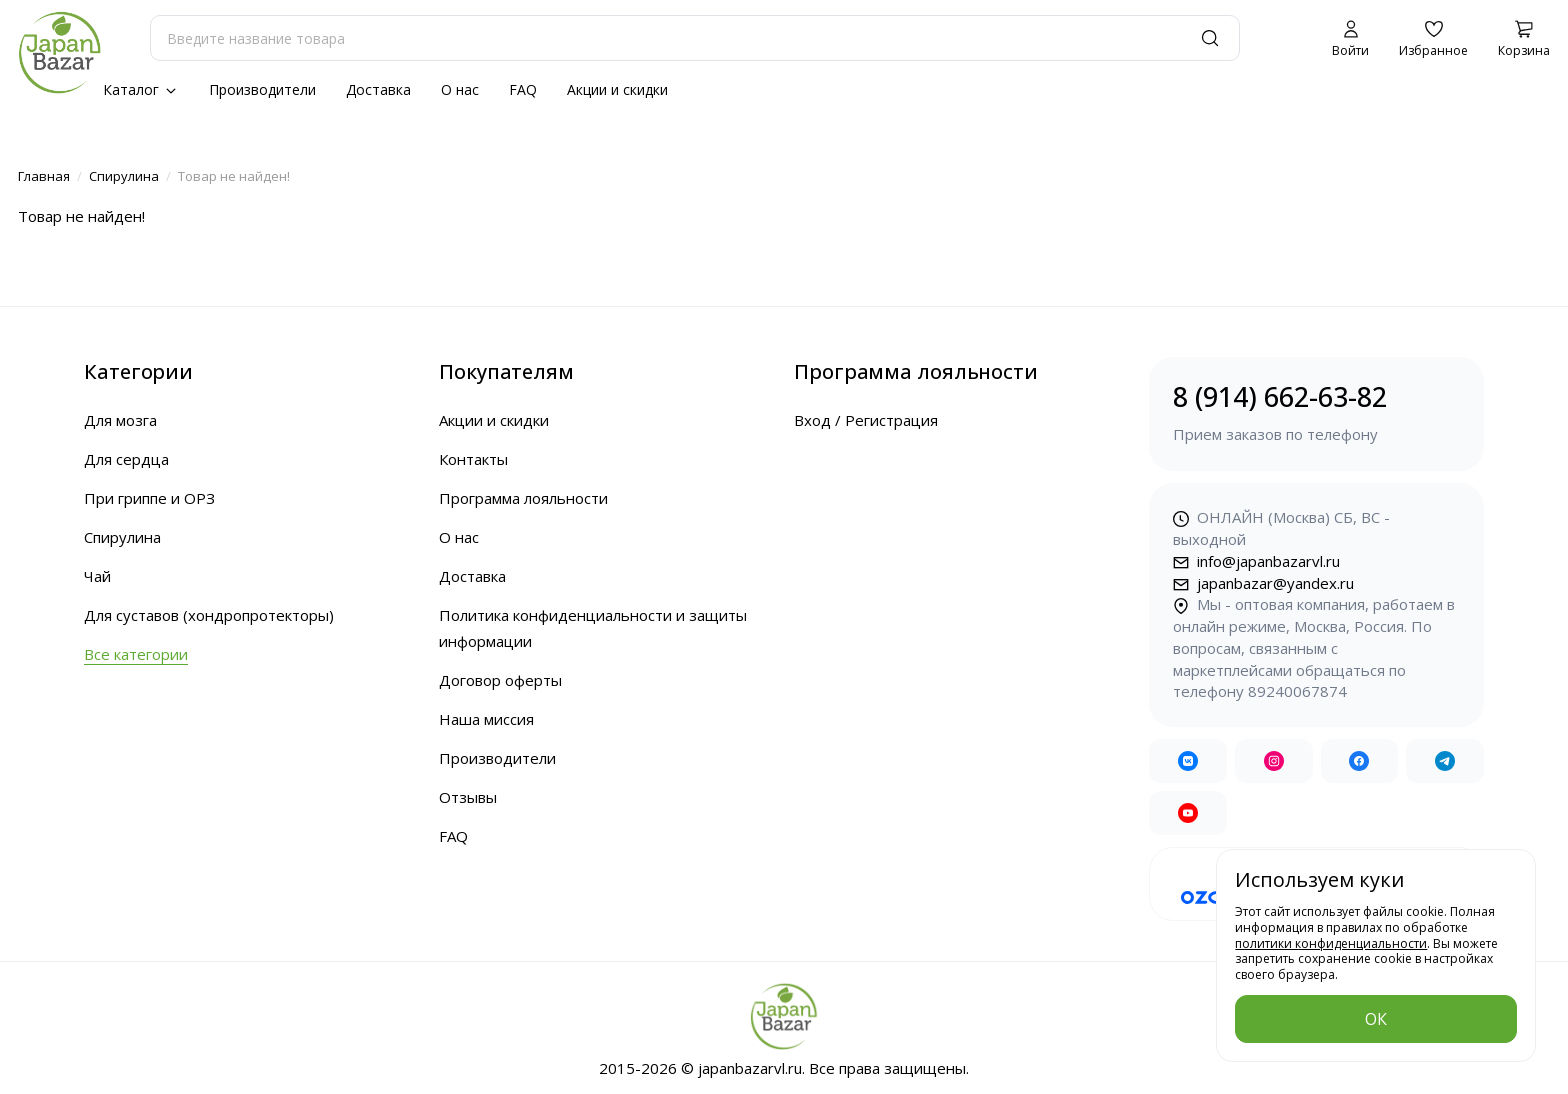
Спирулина (124, 176)
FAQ (523, 89)
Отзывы (468, 797)
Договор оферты (500, 680)
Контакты (473, 459)
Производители (262, 89)
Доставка (378, 89)
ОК (1376, 1019)
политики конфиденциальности (1331, 943)
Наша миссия (486, 719)
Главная (44, 176)
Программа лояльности (523, 498)
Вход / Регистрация (866, 420)
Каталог (141, 89)
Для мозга (120, 420)
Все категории (136, 654)
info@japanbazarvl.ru (1256, 561)
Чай (97, 576)
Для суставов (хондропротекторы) (209, 615)
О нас (460, 89)
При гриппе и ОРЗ (149, 498)
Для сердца (126, 459)
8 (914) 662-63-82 (1316, 412)
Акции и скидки (617, 89)
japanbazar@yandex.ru (1263, 583)
